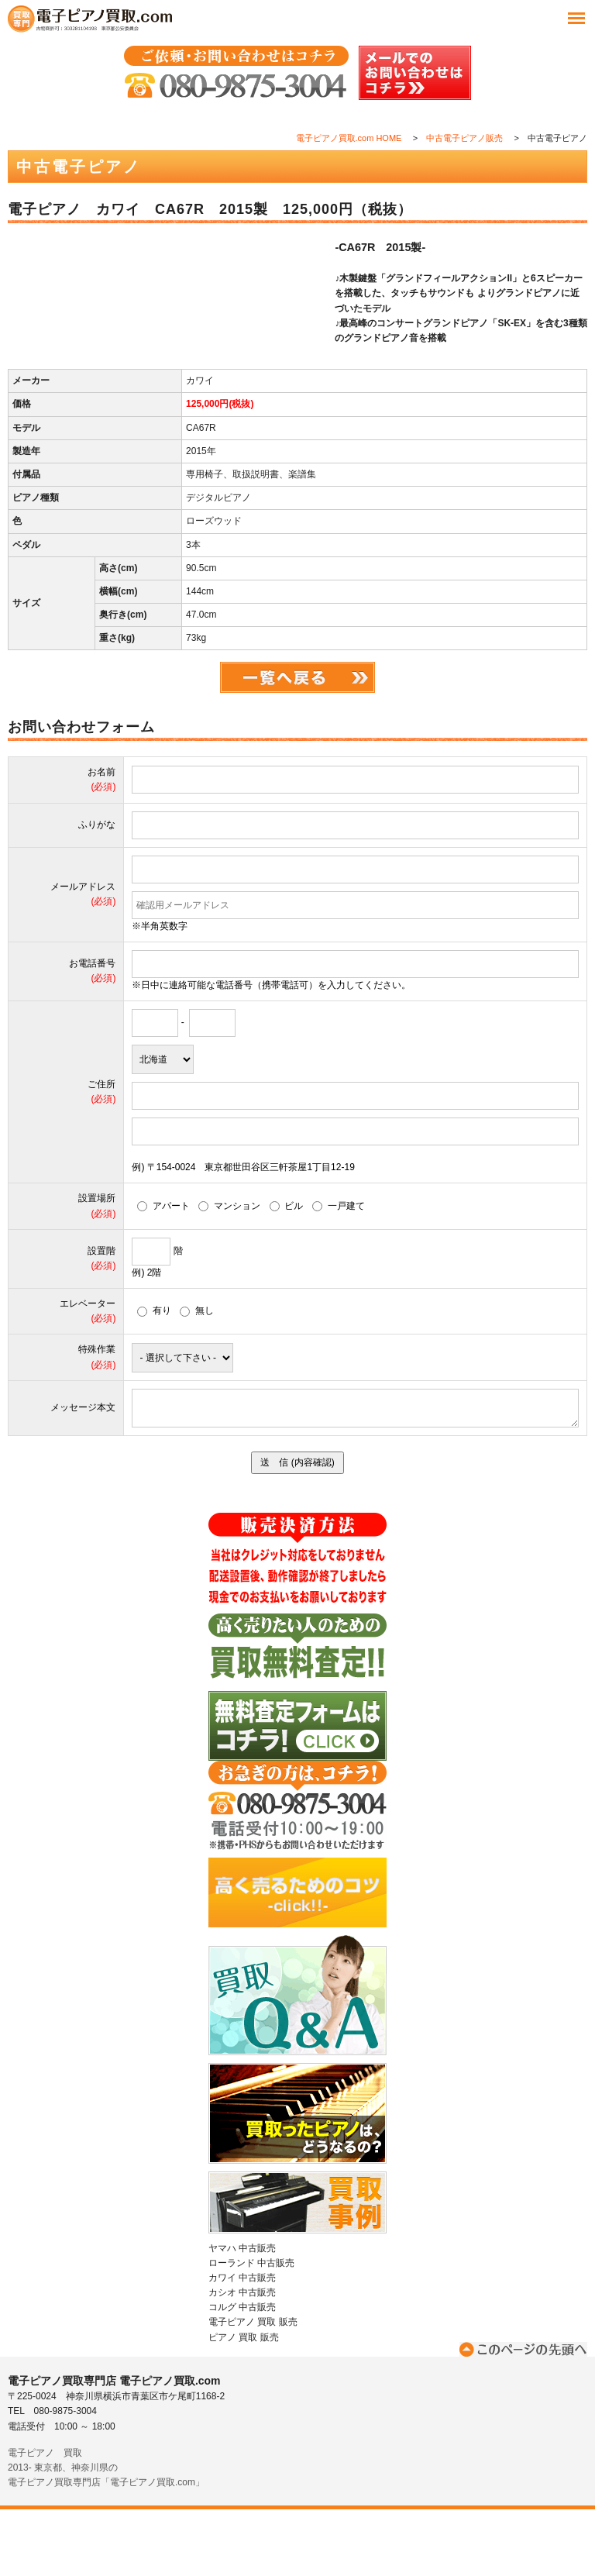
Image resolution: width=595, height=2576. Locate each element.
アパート (163, 1272)
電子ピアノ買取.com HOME (349, 138)
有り (154, 1377)
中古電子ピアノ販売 (464, 138)
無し (197, 1377)
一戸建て (338, 1272)
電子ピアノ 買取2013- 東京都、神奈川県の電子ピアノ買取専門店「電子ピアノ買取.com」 (106, 2534)
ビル (287, 1272)
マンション (229, 1272)
